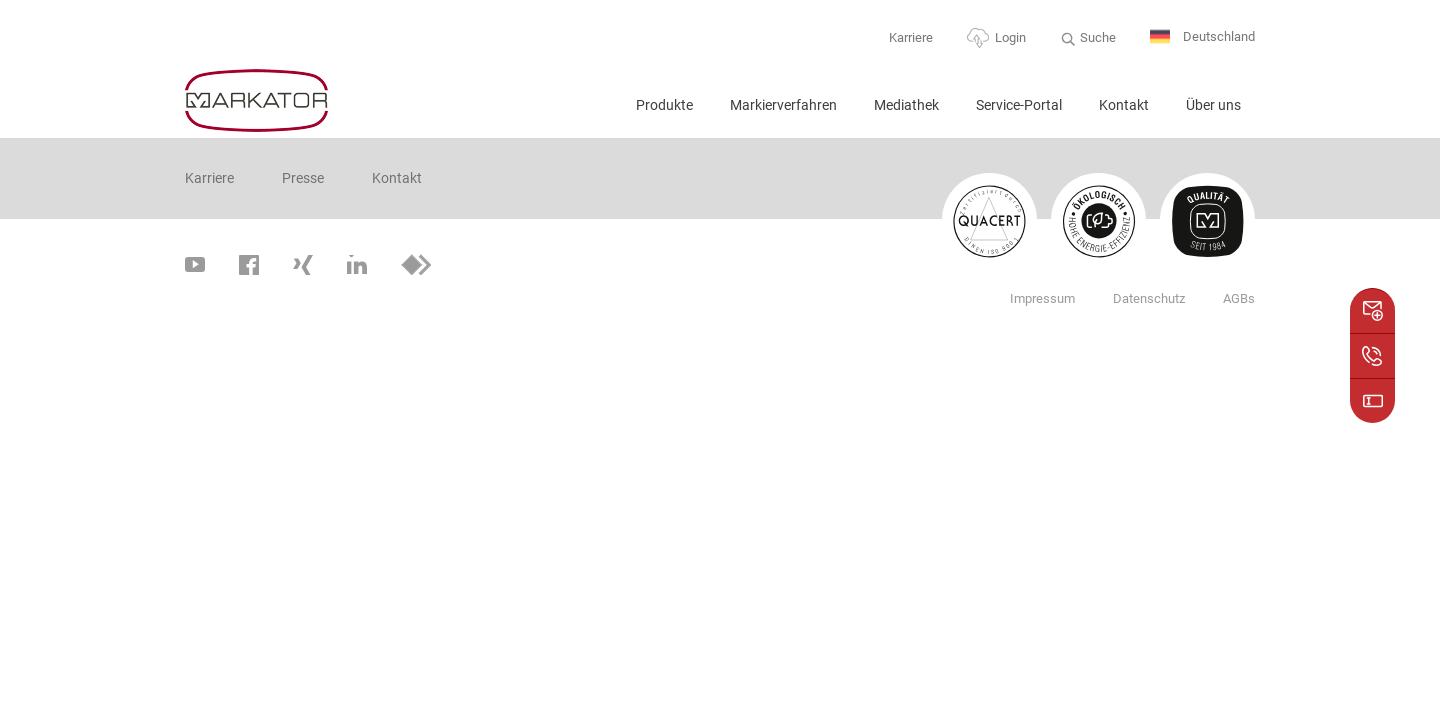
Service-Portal (1019, 105)
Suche (1098, 37)
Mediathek (906, 105)
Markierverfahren (783, 105)
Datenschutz (1149, 298)
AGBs (1239, 298)
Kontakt (1124, 105)
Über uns (1213, 105)
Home (595, 113)
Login (1010, 37)
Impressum (1042, 298)
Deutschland (1202, 37)
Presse (303, 178)
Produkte (664, 105)
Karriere (911, 37)
